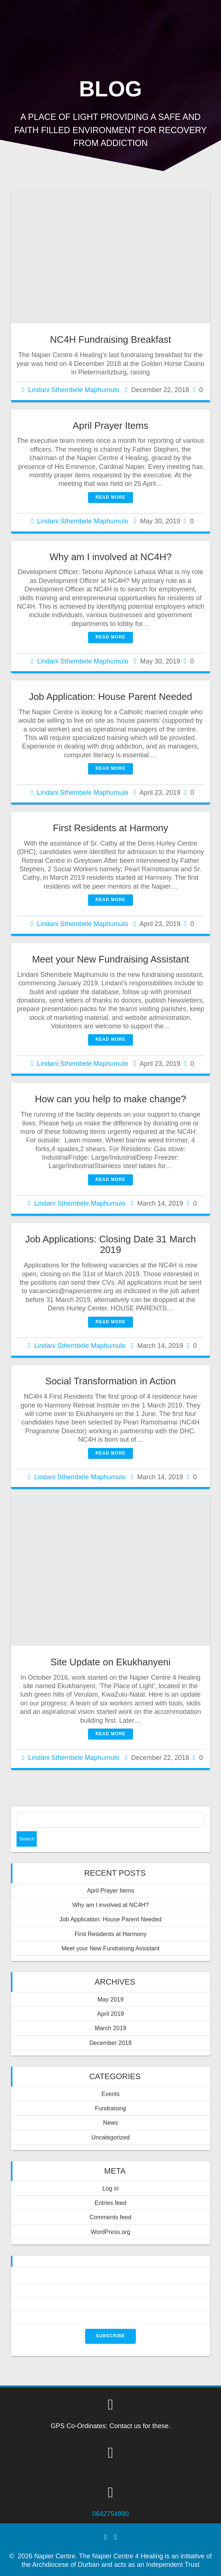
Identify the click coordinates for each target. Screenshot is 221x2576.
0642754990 (110, 2514)
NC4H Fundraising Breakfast (110, 339)
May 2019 (110, 1999)
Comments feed (110, 2217)
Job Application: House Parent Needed (110, 696)
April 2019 (110, 2013)
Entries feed (110, 2202)
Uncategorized (110, 2137)
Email (110, 2305)
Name (110, 2278)
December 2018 (110, 2042)
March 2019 (110, 2028)
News (110, 2122)
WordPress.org (110, 2231)
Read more (110, 497)
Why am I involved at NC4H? (111, 557)
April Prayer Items (110, 425)
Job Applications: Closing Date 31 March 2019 (110, 1244)
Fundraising (110, 2108)
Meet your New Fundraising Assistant (110, 959)
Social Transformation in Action (110, 1381)
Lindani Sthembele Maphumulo (73, 390)
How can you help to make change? (110, 1099)
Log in (110, 2188)
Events (110, 2094)
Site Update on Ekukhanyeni (111, 1662)
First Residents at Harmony (110, 828)
